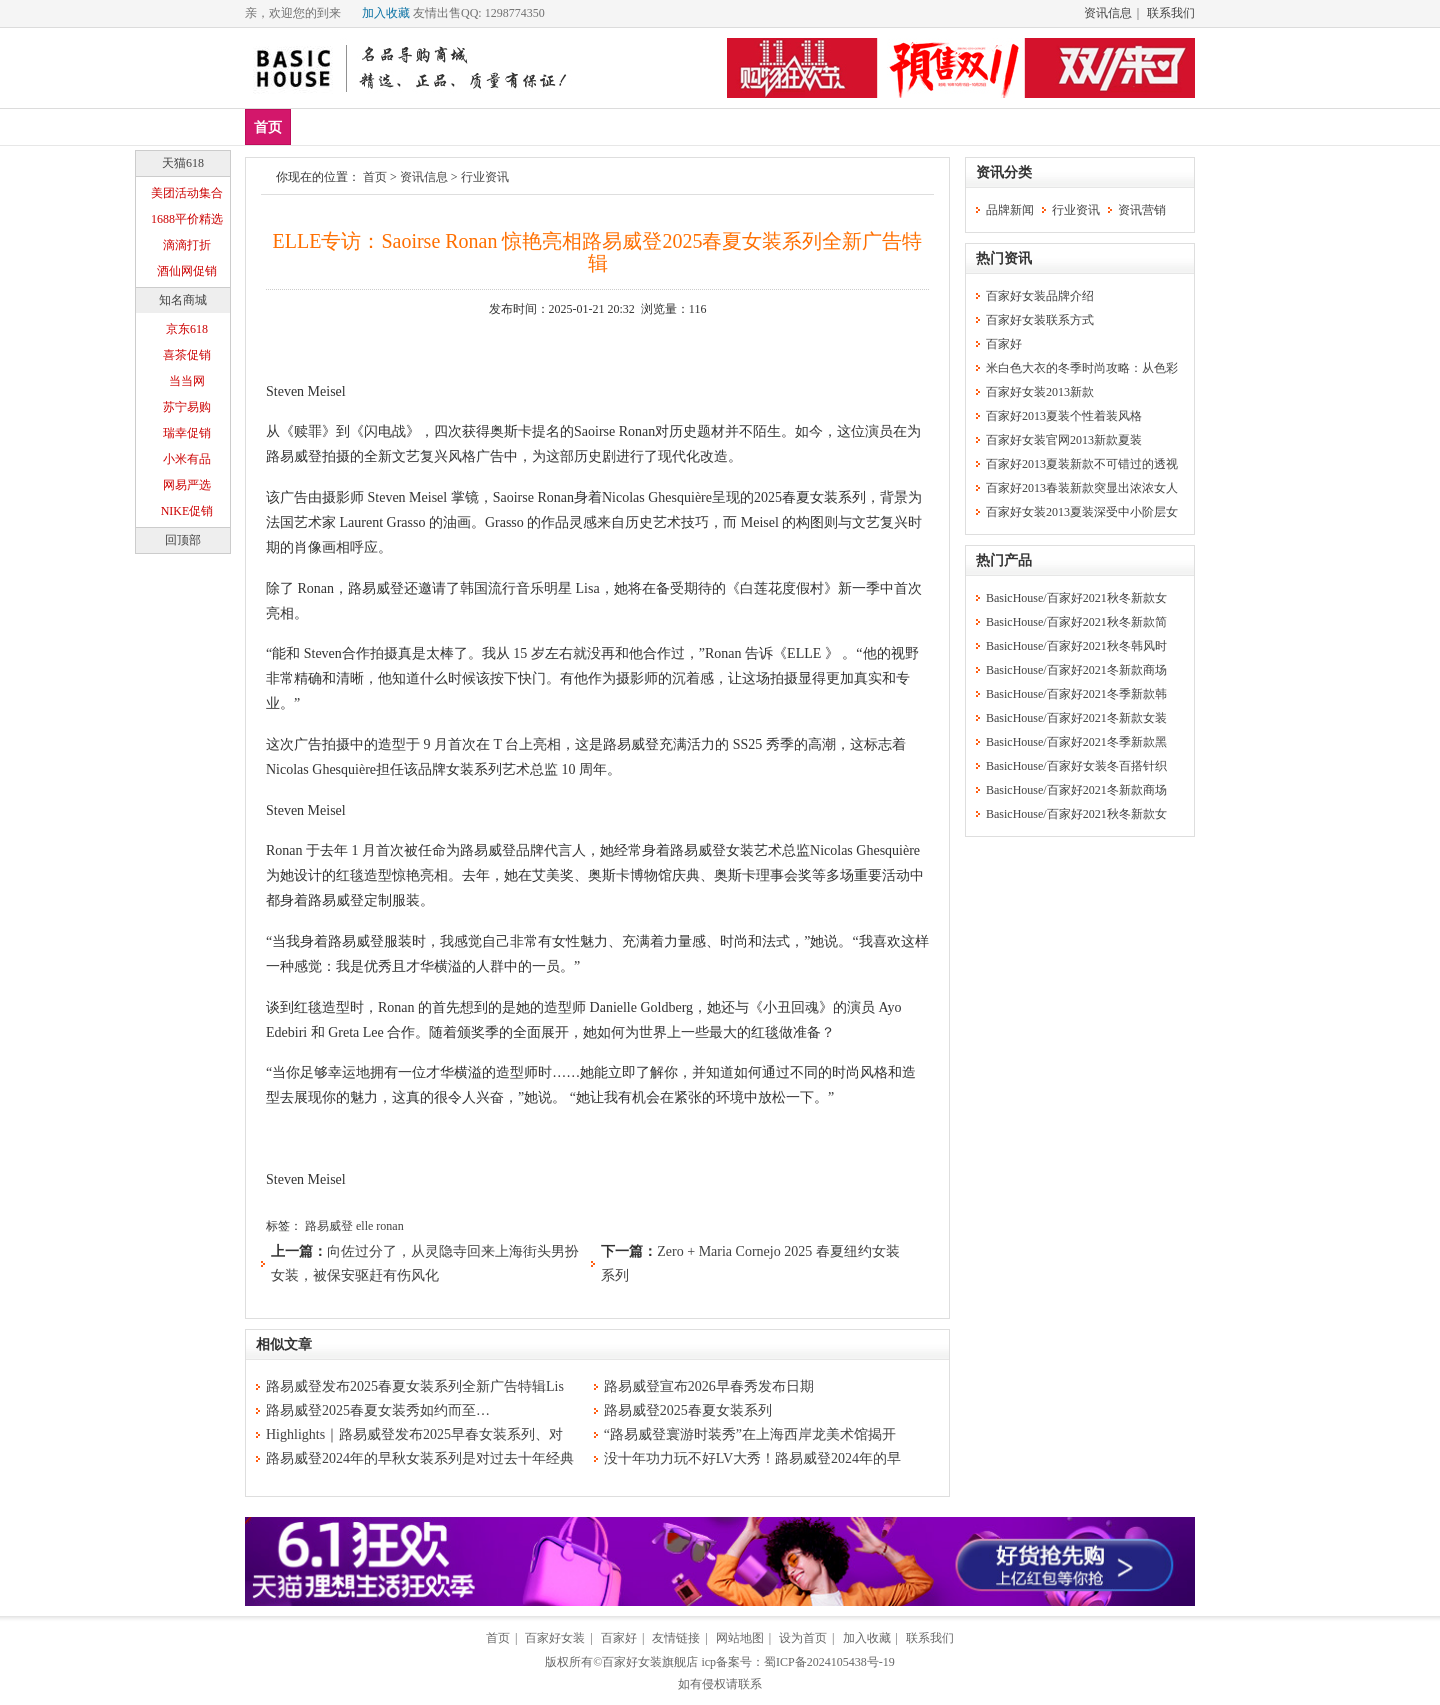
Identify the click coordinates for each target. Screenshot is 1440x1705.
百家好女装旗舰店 (650, 1662)
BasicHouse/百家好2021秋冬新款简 (1076, 622)
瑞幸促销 (187, 433)
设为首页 (803, 1638)
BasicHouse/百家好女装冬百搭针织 (1076, 766)
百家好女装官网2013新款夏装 (1064, 440)
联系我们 (1171, 13)
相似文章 (284, 1344)
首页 (268, 127)
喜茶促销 (187, 355)
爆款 (379, 126)
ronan (389, 1226)
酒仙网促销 (187, 271)
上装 (438, 126)
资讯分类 (1004, 172)
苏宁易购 (187, 407)
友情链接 (676, 1638)
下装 (497, 126)
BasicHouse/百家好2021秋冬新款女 (1076, 598)
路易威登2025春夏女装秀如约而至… (378, 1410)
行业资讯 (485, 177)
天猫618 (183, 163)
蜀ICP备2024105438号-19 (829, 1662)
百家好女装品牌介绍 (1040, 296)
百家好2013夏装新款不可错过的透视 (1082, 464)
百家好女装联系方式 (1040, 320)
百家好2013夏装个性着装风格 (1064, 416)
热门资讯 (1004, 258)
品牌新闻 (1010, 210)
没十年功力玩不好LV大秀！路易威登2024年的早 (752, 1458)
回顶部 (183, 540)
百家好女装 (555, 1638)
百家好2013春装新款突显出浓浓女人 (1082, 488)
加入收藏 (386, 13)
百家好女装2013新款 (1040, 392)
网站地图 (740, 1638)
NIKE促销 (187, 511)
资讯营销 (1142, 210)
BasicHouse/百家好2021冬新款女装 (1076, 718)
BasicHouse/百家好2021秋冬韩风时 (1076, 646)
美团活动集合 (187, 193)
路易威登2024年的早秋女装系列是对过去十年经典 (420, 1458)
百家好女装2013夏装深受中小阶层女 (1082, 512)
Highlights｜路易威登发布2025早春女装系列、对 (414, 1434)
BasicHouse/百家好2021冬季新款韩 (1076, 694)
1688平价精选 (187, 219)
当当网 (187, 381)
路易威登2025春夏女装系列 (688, 1410)
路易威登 (329, 1226)
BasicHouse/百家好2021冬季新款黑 (1076, 742)
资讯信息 (1108, 13)
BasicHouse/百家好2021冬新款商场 (1076, 670)
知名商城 (183, 300)
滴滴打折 (187, 245)
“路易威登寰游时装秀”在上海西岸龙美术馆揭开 (750, 1434)
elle (364, 1226)
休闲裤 (563, 126)
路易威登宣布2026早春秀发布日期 (709, 1386)
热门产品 (1004, 560)
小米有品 (187, 459)
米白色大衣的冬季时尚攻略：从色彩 (1082, 368)
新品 (320, 126)
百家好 (1004, 344)
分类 (629, 126)
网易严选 (187, 485)
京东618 (187, 329)
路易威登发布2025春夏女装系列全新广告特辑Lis (415, 1386)
